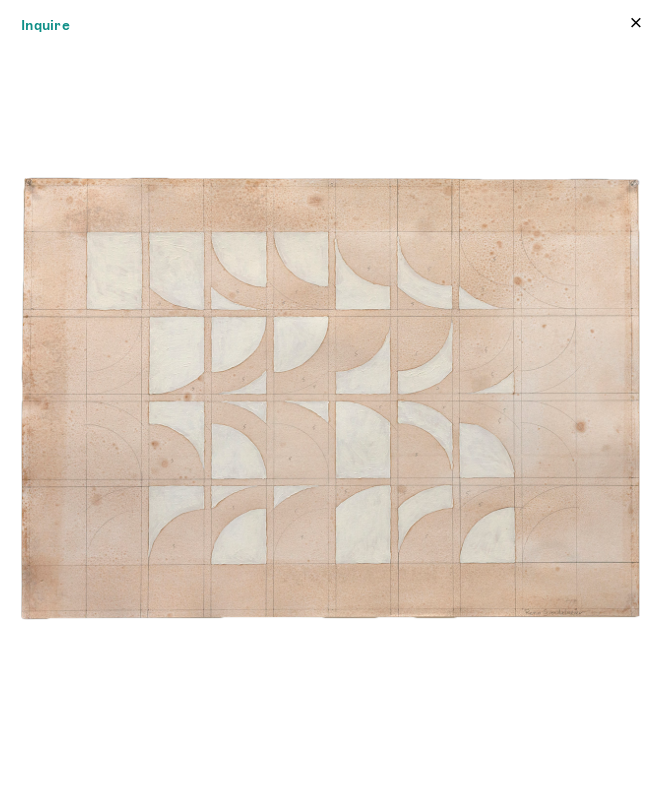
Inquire (45, 25)
